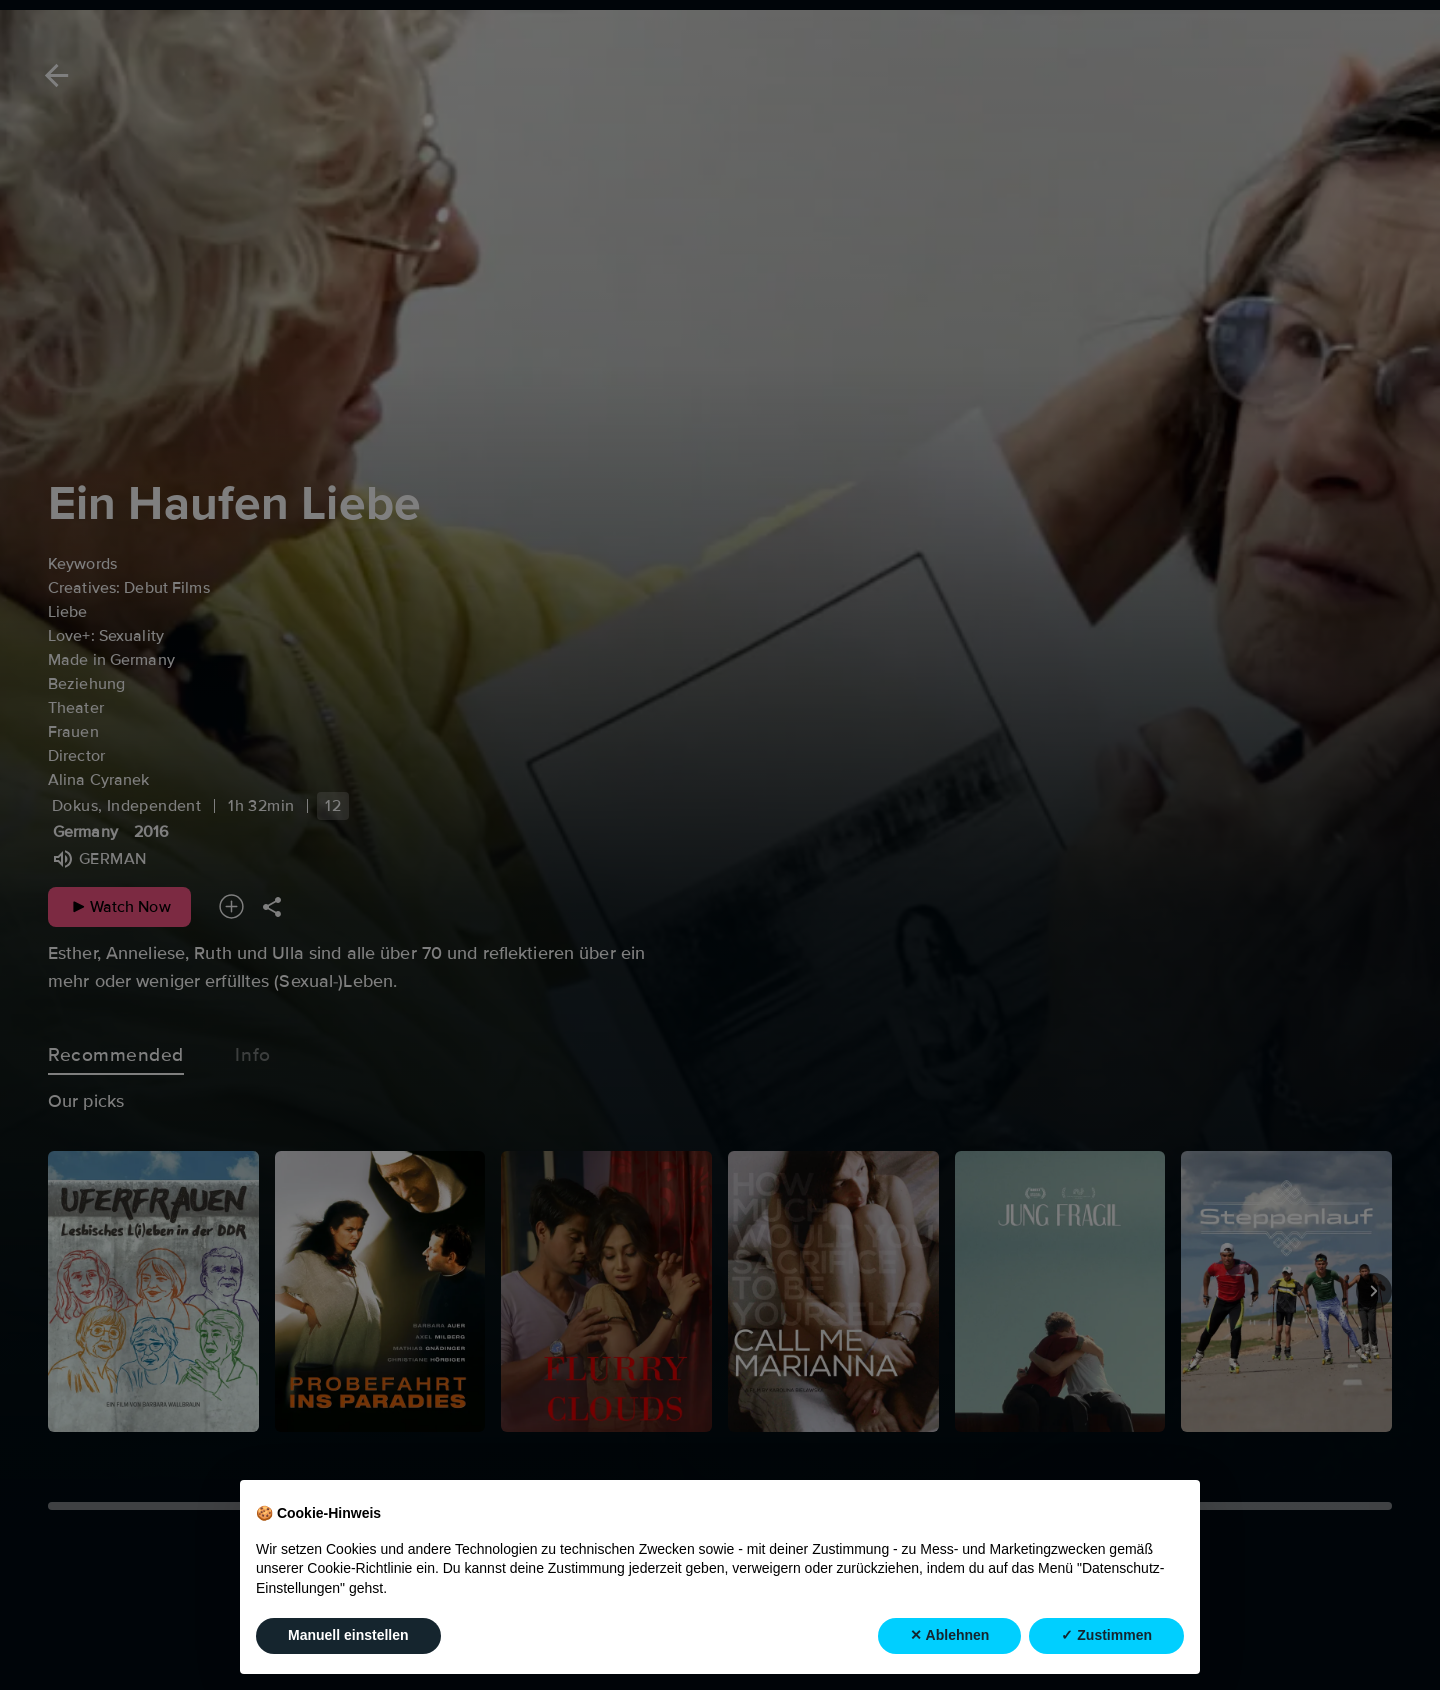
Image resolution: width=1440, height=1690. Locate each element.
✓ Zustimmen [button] (1106, 1635)
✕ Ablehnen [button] (949, 1635)
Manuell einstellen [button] (348, 1635)
